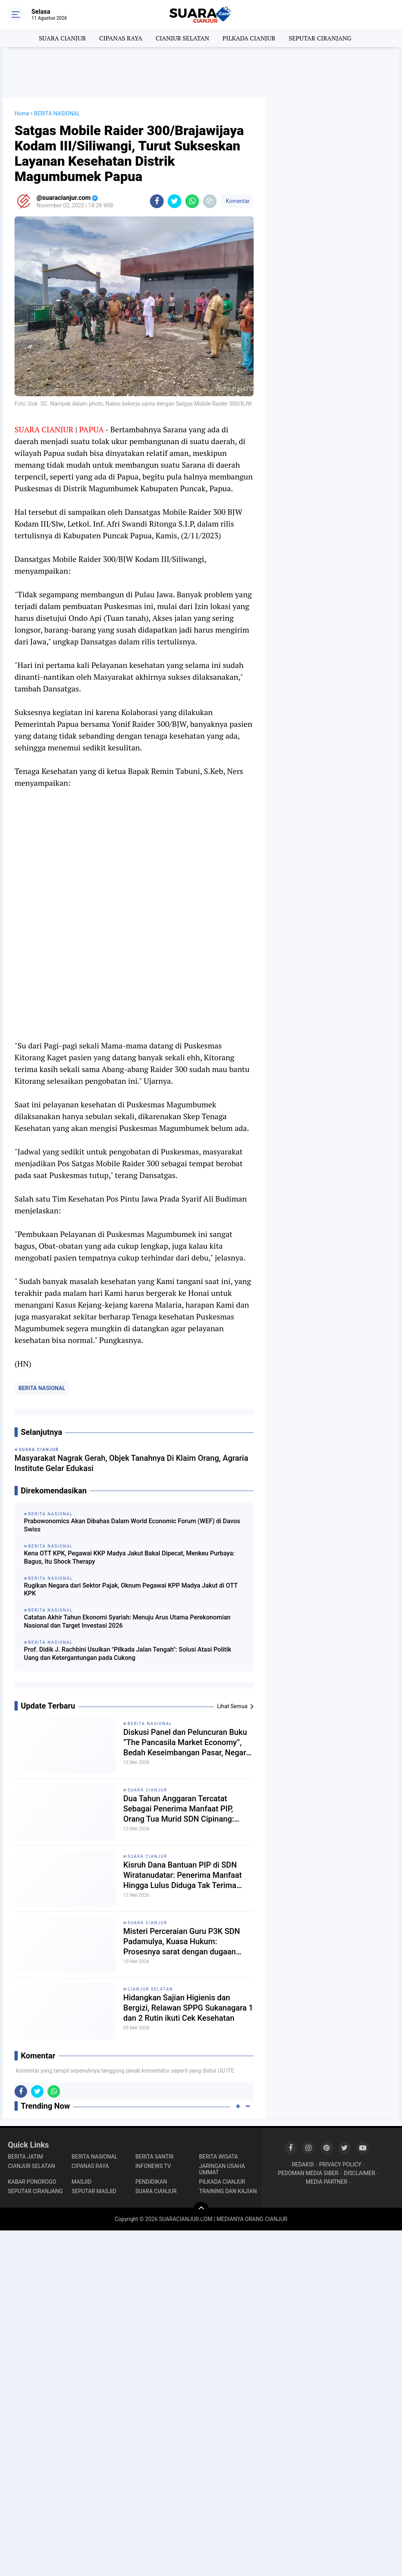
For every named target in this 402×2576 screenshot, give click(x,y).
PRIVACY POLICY (340, 2164)
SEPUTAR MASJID (93, 2191)
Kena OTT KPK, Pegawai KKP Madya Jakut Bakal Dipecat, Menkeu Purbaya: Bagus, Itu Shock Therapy (129, 1557)
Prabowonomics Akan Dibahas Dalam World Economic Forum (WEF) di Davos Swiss (132, 1525)
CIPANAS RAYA (121, 38)
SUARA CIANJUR (62, 38)
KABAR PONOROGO (32, 2182)
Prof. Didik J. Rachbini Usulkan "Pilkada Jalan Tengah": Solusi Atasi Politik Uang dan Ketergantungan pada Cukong (127, 1653)
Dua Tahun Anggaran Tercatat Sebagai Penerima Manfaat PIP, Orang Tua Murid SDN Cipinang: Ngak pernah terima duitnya (178, 1809)
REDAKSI (303, 2164)
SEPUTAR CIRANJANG (320, 38)
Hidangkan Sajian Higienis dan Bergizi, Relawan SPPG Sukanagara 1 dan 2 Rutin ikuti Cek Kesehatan (188, 2008)
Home (22, 113)
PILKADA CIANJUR (249, 38)
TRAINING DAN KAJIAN (228, 2191)
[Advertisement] (201, 72)
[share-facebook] (157, 201)
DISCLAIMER (359, 2173)
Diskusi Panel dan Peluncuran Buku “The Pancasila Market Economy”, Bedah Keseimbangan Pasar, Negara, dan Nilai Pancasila (187, 1742)
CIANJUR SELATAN (182, 38)
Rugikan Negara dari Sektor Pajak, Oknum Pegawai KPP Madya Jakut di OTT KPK (131, 1589)
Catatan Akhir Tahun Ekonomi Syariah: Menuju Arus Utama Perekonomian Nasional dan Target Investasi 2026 (127, 1621)
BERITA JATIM (25, 2156)
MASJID (81, 2182)
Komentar (237, 201)
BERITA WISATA (218, 2156)
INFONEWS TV (153, 2166)
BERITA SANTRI (154, 2156)
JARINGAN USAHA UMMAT (222, 2169)
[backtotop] (201, 2209)
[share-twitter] (174, 201)
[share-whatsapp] (192, 201)
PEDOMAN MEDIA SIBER (308, 2173)
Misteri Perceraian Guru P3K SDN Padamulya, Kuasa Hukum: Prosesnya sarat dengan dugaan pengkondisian (181, 1942)
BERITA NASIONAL (41, 1388)
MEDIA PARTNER (326, 2182)
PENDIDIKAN (151, 2182)
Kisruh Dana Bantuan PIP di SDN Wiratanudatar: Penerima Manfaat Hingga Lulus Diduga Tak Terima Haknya (182, 1875)
